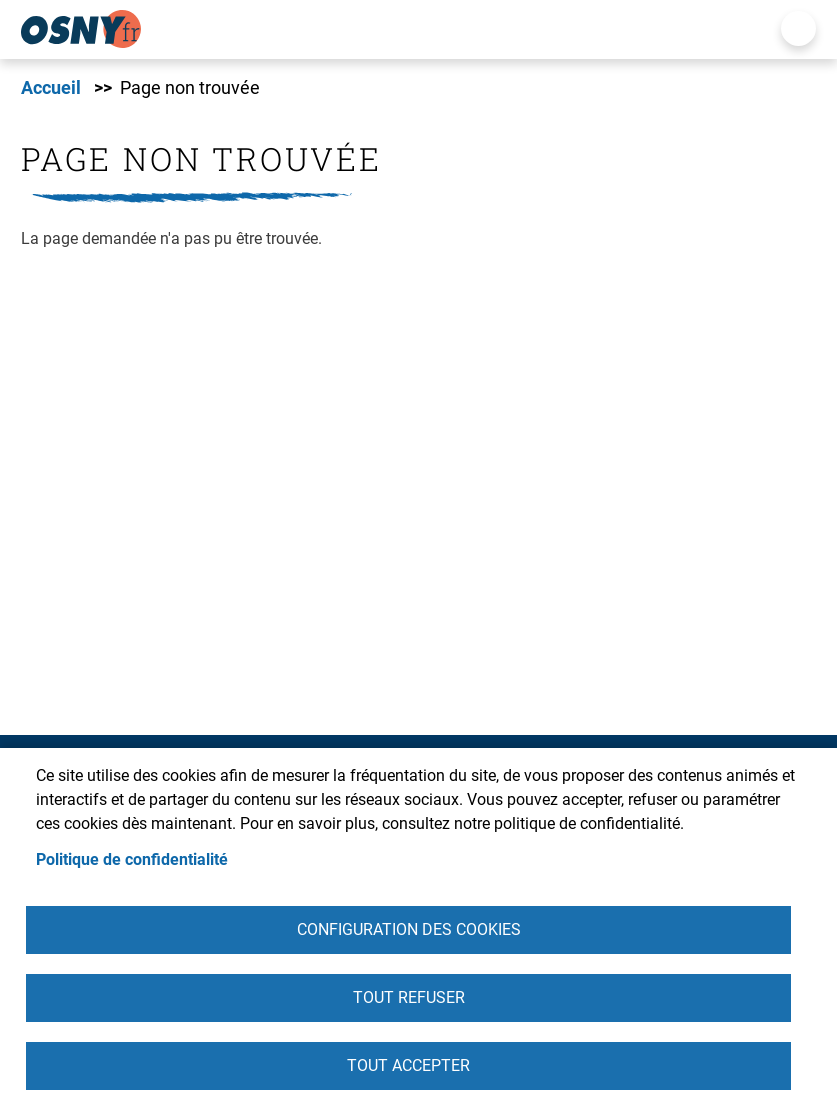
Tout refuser (409, 997)
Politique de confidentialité (132, 859)
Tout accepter (408, 1065)
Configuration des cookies (409, 929)
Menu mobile (798, 28)
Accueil (51, 88)
